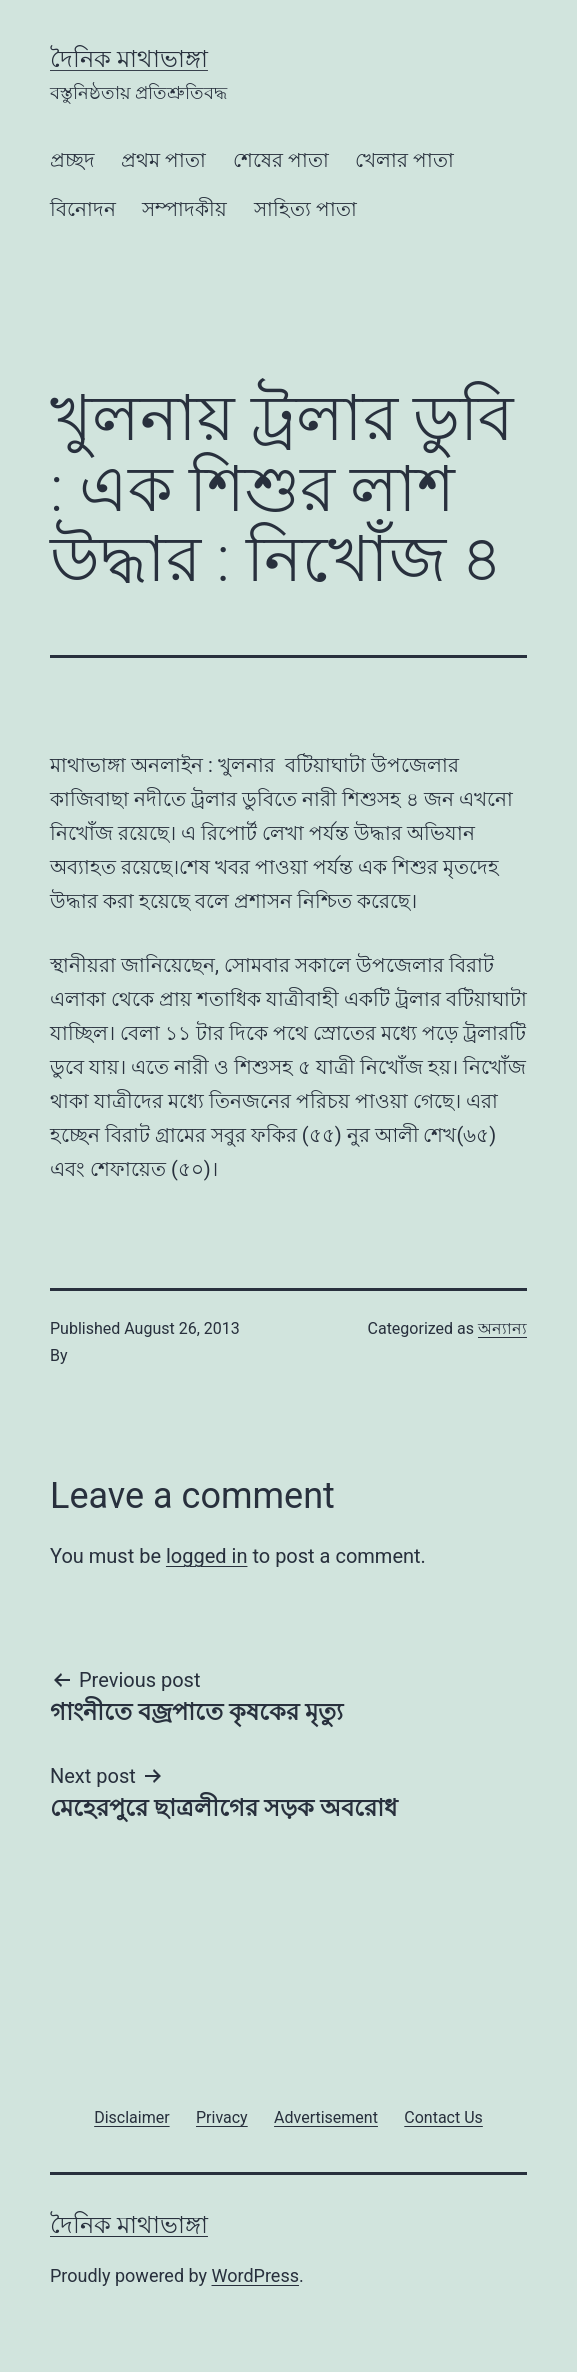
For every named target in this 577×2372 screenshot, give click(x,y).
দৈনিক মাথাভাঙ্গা (129, 59)
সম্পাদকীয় (184, 209)
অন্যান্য (502, 1328)
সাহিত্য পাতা (305, 209)
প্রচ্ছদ (72, 160)
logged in (206, 1556)
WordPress (255, 2275)
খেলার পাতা (404, 160)
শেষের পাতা (281, 160)
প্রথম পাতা (163, 160)
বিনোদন (83, 209)
